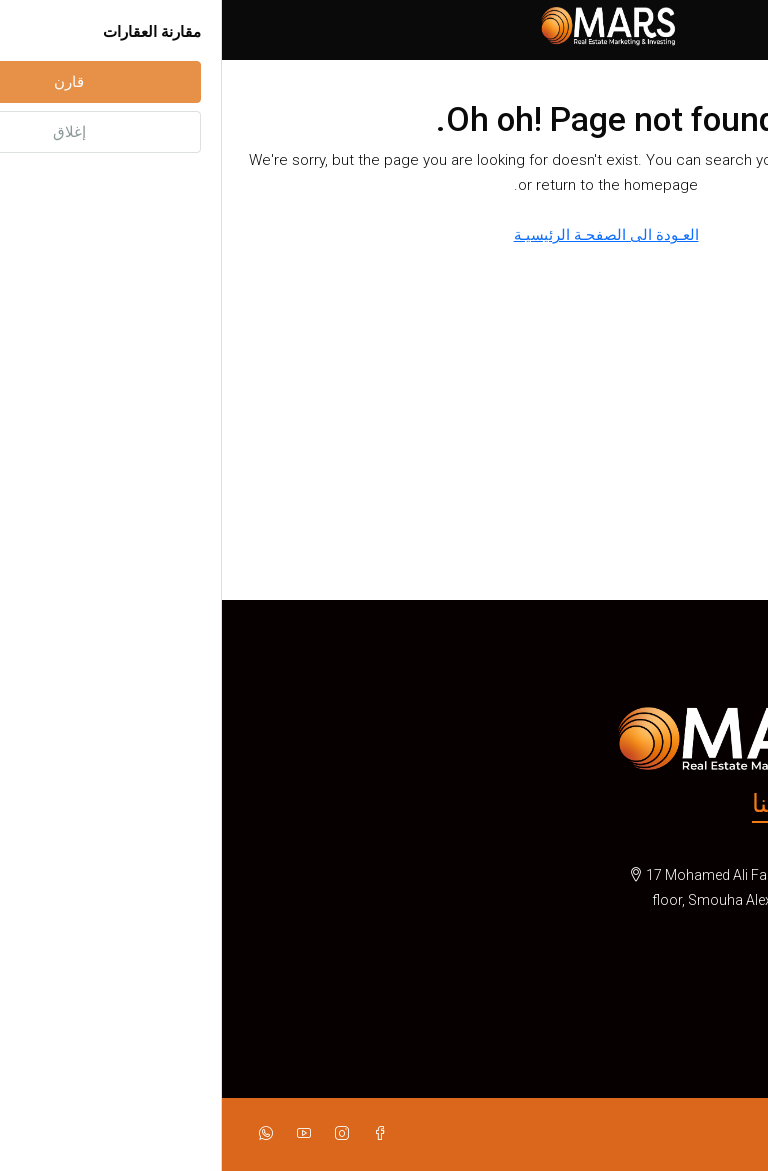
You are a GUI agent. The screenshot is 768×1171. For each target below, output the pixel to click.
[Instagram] (116, 1134)
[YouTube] (78, 1134)
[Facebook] (154, 1134)
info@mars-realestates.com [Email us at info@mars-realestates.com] (658, 991)
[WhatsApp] (40, 1134)
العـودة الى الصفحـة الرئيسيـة (384, 235)
